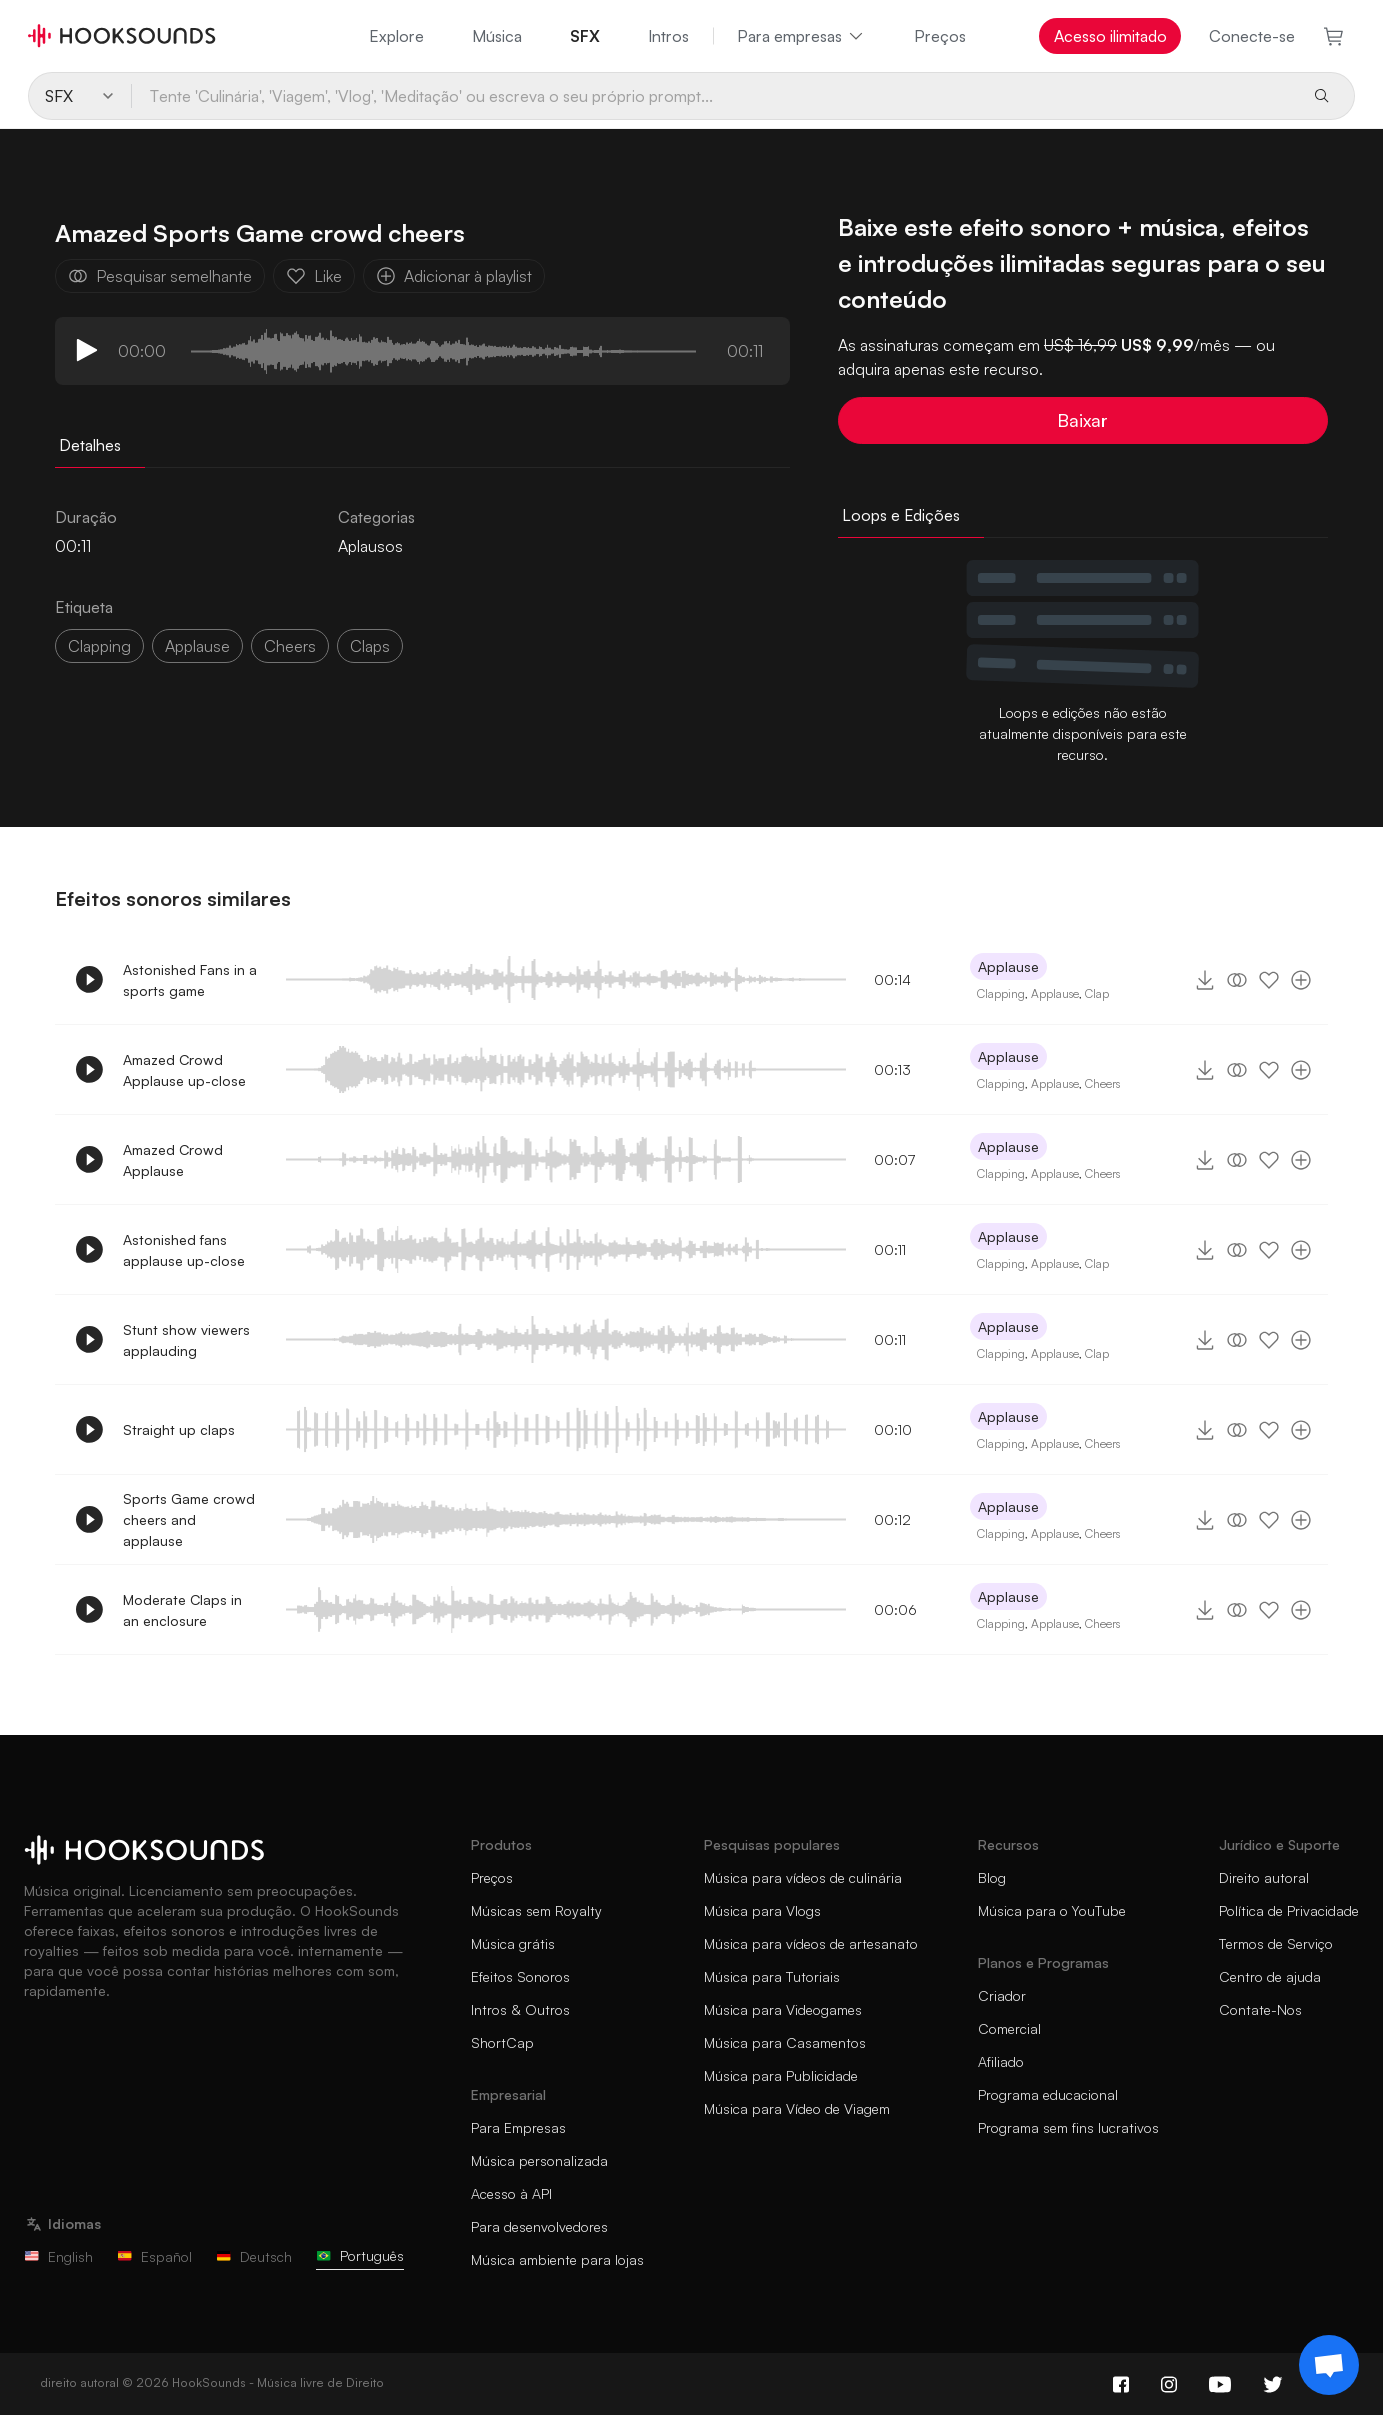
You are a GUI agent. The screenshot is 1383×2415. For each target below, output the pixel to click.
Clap (1097, 993)
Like (314, 276)
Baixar (1082, 420)
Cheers (1102, 1083)
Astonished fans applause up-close (184, 1250)
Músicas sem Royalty (536, 1910)
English (58, 2256)
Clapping (1001, 993)
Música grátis (513, 1943)
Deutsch (254, 2256)
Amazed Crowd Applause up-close (184, 1070)
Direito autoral (1264, 1877)
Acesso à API (511, 2193)
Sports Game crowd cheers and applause (189, 1519)
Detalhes (90, 445)
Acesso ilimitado (1110, 36)
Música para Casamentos (785, 2042)
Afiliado (1001, 2061)
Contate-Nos (1260, 2009)
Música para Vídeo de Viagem (797, 2108)
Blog (992, 1877)
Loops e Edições (901, 515)
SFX (585, 36)
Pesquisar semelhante (160, 276)
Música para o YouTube (1052, 1910)
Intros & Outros (520, 2009)
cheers (290, 646)
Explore (396, 36)
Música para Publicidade (781, 2075)
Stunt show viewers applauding (186, 1340)
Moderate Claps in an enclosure (182, 1610)
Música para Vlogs (762, 1910)
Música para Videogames (783, 2009)
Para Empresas (518, 2127)
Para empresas (801, 36)
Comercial (1009, 2028)
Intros (668, 36)
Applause (197, 646)
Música (497, 36)
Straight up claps (179, 1429)
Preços (940, 36)
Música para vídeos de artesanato (811, 1943)
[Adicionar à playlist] (1301, 980)
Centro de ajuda (1270, 1976)
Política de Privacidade (1289, 1910)
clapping (99, 646)
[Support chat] (1329, 2365)
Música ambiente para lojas (557, 2259)
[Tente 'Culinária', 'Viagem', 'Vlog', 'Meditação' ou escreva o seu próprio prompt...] (714, 96)
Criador (1002, 1995)
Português (360, 2255)
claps (370, 646)
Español (154, 2256)
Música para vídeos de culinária (803, 1877)
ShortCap (502, 2042)
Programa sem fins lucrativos (1068, 2127)
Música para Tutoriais (772, 1976)
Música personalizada (539, 2160)
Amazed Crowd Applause (173, 1160)
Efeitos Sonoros (520, 1976)
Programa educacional (1048, 2094)
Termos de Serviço (1276, 1943)
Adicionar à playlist (454, 276)
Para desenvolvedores (539, 2226)
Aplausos (370, 546)
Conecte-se (1252, 36)
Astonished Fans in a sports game (190, 980)
